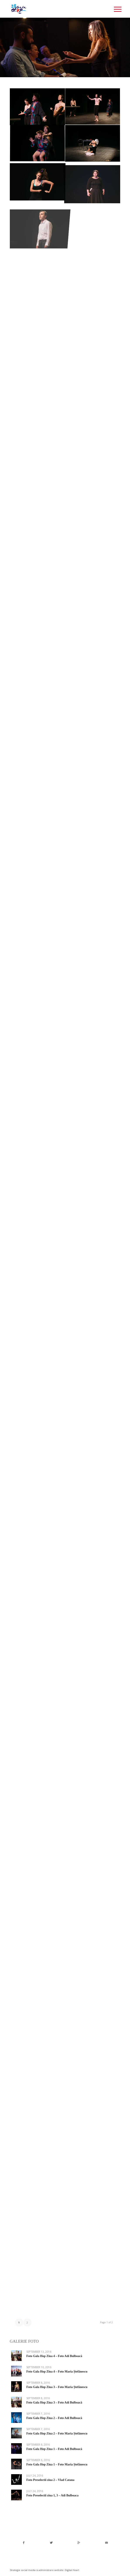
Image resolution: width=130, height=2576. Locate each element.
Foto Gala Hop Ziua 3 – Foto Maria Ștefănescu (56, 2387)
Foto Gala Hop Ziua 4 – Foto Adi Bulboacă (54, 2356)
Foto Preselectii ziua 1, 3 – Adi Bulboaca (52, 2495)
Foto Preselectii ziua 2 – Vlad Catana (50, 2480)
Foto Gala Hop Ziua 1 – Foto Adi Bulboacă (54, 2449)
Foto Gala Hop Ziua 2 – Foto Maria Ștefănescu (56, 2433)
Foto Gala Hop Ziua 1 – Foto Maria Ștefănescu (56, 2464)
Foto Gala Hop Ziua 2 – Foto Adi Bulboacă (54, 2418)
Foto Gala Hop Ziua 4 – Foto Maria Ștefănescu (56, 2371)
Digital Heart (72, 2570)
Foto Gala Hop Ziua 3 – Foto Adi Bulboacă (54, 2402)
